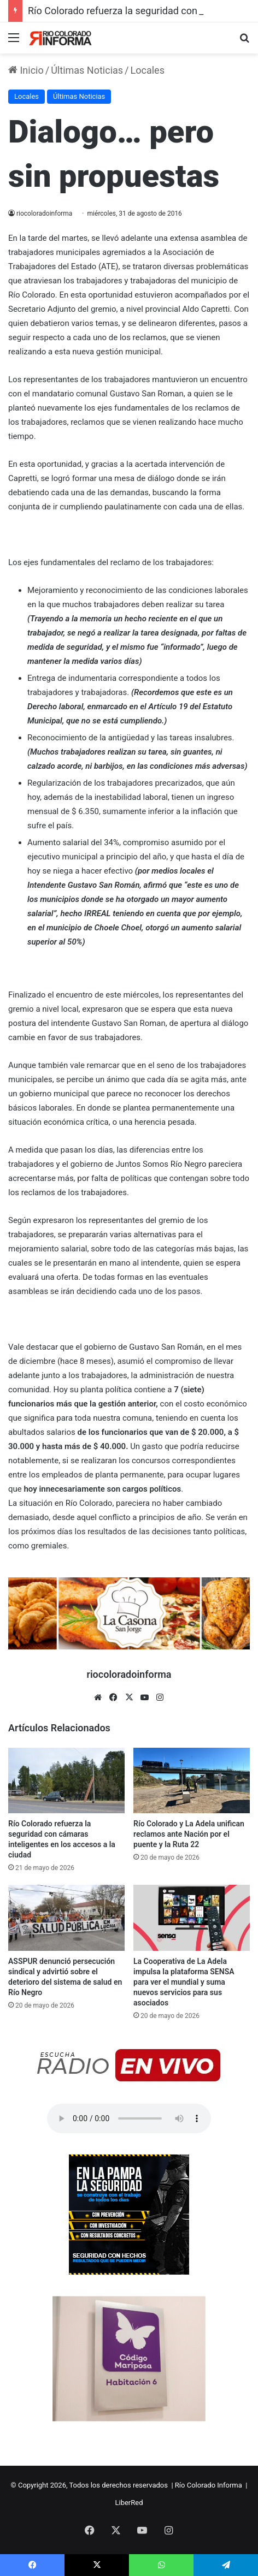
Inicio (26, 70)
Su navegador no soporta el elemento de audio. (129, 2118)
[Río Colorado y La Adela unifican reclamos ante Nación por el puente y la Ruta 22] (191, 1780)
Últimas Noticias (87, 70)
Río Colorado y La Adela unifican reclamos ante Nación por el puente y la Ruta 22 (188, 1834)
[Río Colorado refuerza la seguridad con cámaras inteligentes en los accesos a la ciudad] (66, 1780)
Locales (148, 70)
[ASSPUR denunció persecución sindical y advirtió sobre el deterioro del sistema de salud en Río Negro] (66, 1917)
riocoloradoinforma (44, 213)
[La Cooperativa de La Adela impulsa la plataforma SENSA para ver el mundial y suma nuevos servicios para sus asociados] (191, 1917)
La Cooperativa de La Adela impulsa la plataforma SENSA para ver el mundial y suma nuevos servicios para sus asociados (183, 1982)
